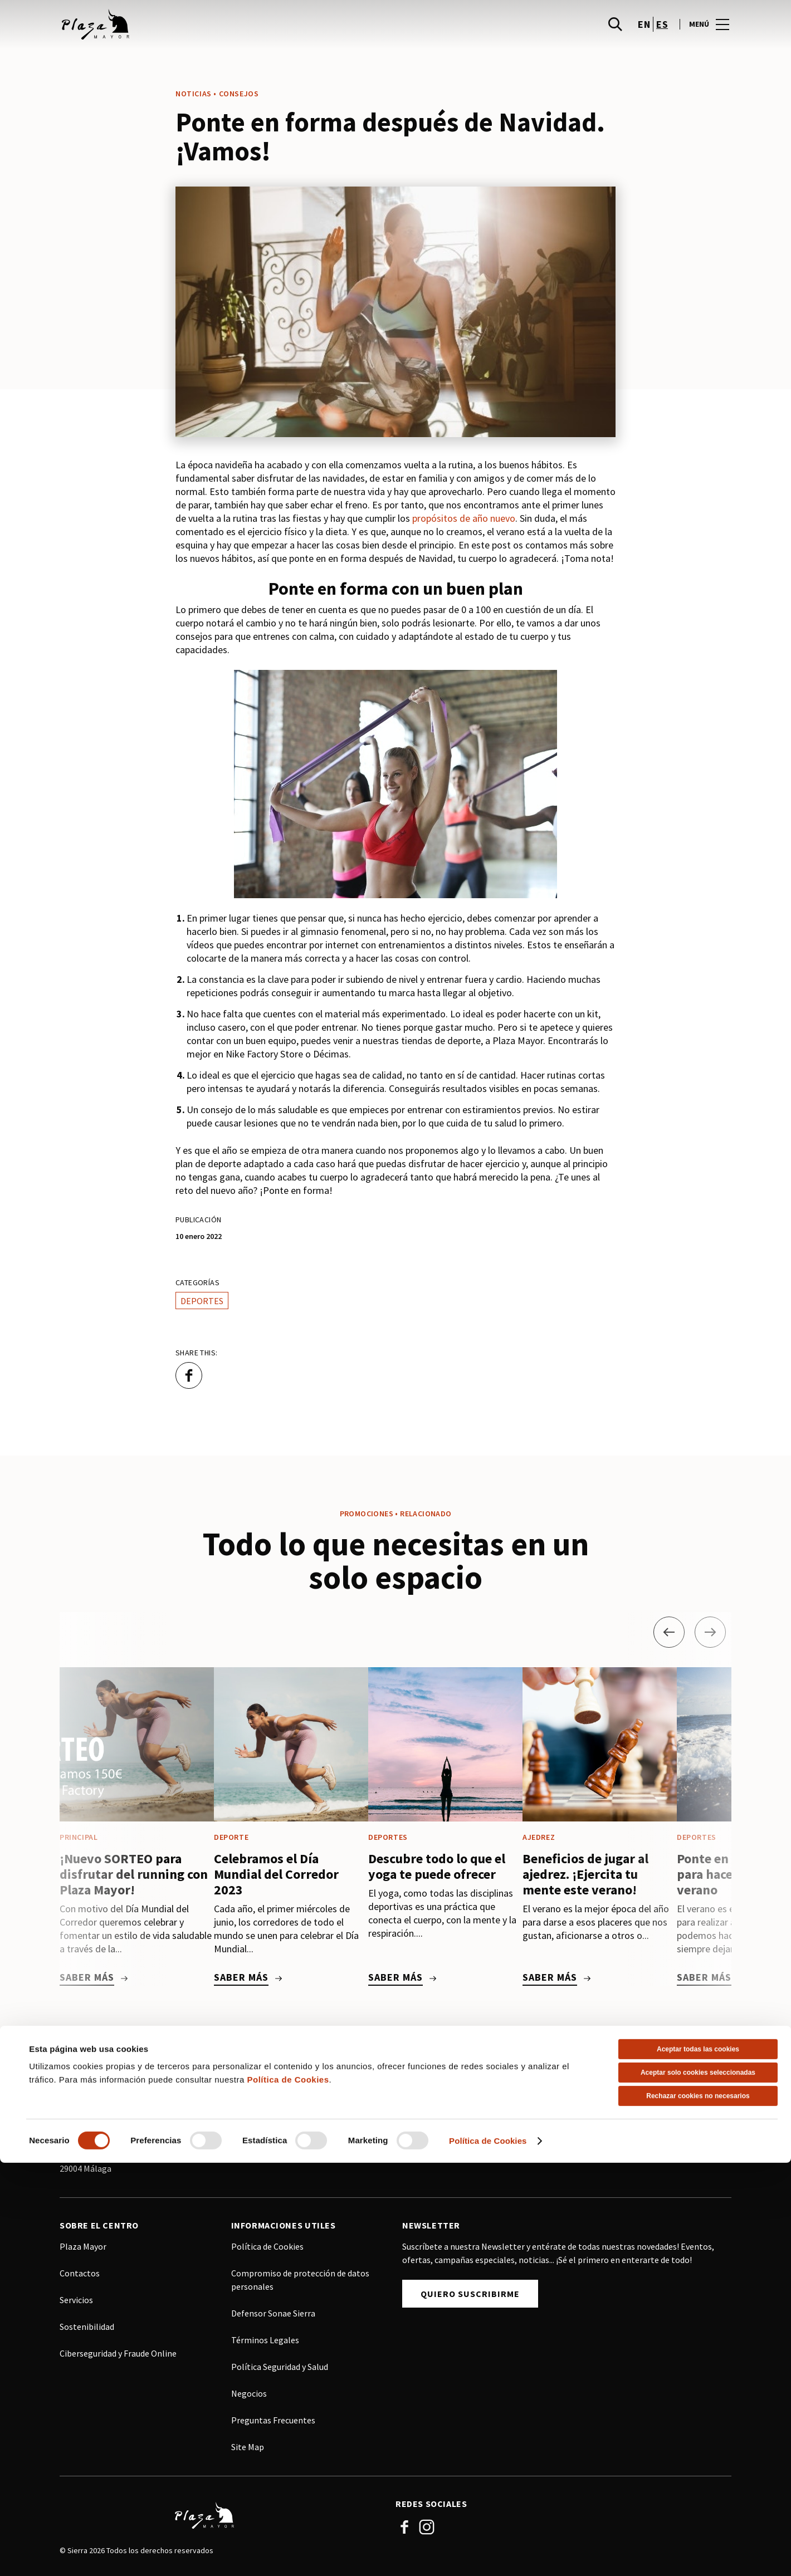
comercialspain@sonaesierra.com (313, 2125)
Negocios (249, 2393)
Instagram (427, 2527)
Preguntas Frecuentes (273, 2420)
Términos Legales (265, 2339)
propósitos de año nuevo (463, 518)
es (662, 33)
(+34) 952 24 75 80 (110, 2088)
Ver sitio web (278, 2150)
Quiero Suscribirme (470, 2293)
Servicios (76, 2299)
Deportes (201, 1300)
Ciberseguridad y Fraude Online (118, 2353)
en (644, 33)
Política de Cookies (267, 2246)
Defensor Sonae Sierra (273, 2313)
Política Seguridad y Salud (279, 2366)
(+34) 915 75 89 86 (282, 2098)
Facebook (404, 2527)
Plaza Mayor (83, 2246)
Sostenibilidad (87, 2326)
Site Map (247, 2446)
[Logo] (221, 2515)
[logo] (229, 33)
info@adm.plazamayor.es (125, 2114)
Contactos (80, 2273)
